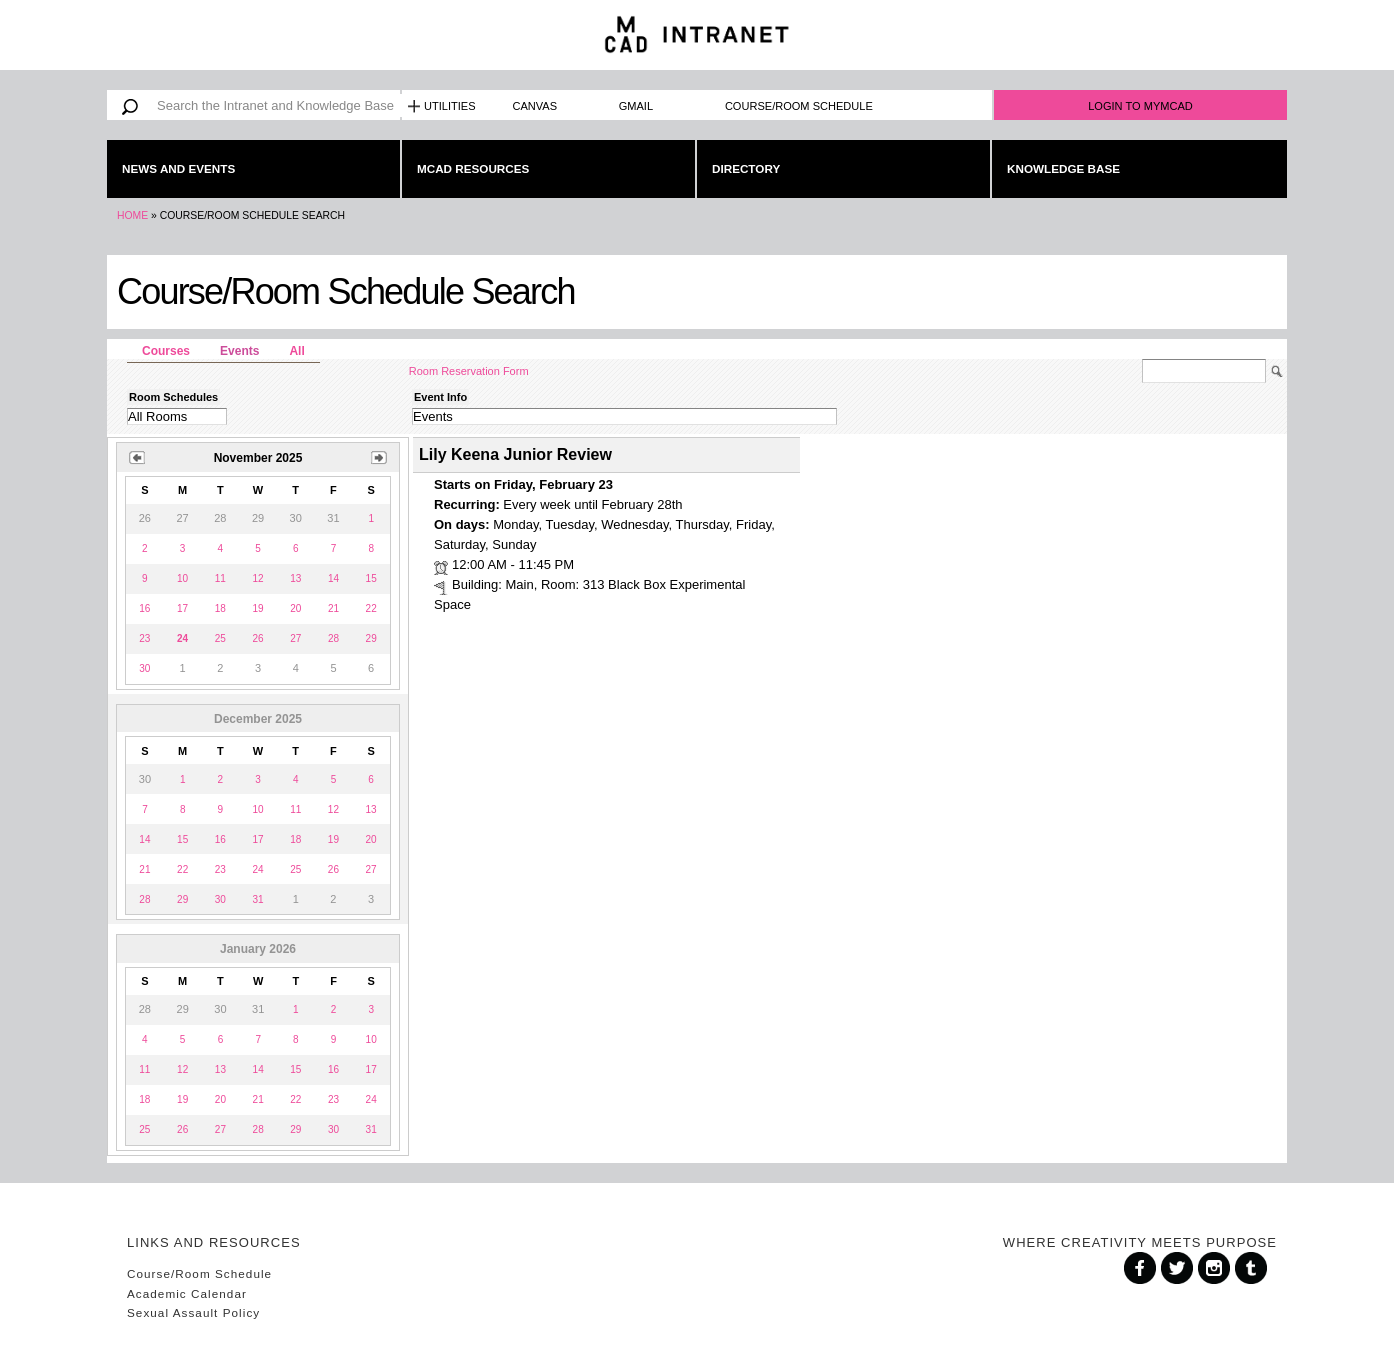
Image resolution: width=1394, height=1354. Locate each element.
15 (371, 578)
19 (257, 608)
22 (371, 608)
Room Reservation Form (469, 371)
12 (257, 578)
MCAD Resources (473, 168)
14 (333, 578)
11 (220, 578)
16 (144, 608)
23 (144, 638)
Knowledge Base (1063, 168)
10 (182, 578)
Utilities (450, 106)
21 (333, 608)
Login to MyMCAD (1140, 106)
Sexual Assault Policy (193, 1312)
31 (257, 899)
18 (220, 608)
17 (182, 608)
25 (220, 638)
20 (295, 608)
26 (257, 638)
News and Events (178, 168)
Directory (746, 168)
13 (295, 578)
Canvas (535, 106)
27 (295, 638)
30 (144, 668)
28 (333, 638)
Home (132, 215)
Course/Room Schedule (799, 106)
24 (257, 869)
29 (371, 638)
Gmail (636, 106)
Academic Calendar (187, 1293)
